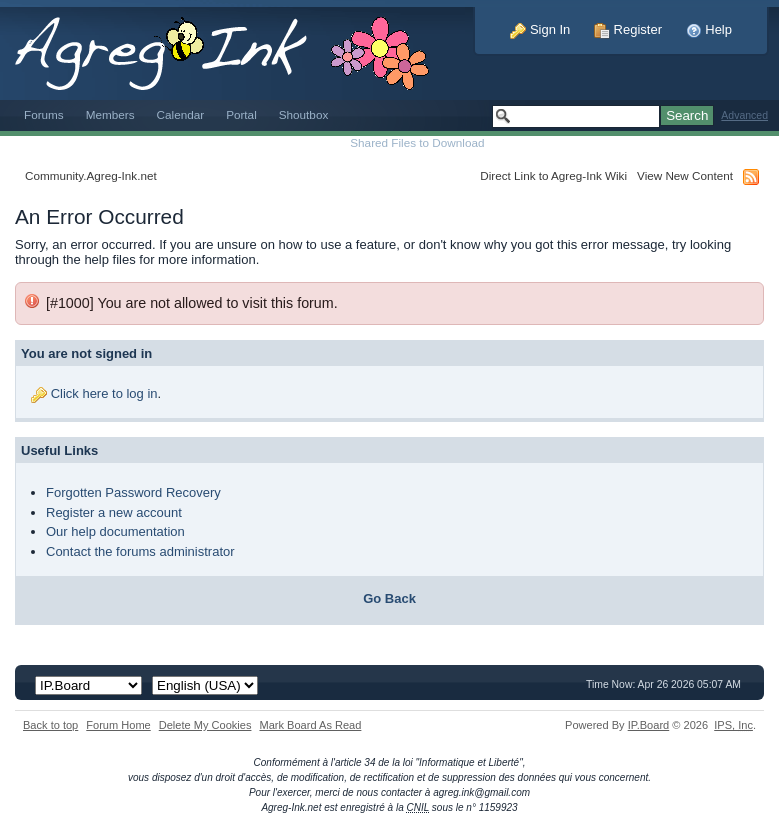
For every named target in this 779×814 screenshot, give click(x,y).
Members (110, 114)
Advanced (744, 115)
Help (709, 29)
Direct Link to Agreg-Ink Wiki (553, 175)
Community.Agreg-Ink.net (91, 175)
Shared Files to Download (417, 142)
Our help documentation (115, 531)
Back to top (50, 725)
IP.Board (649, 725)
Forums (44, 114)
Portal (241, 114)
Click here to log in (104, 393)
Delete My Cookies (205, 725)
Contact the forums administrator (140, 551)
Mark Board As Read (310, 725)
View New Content (685, 175)
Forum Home (118, 725)
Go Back (389, 598)
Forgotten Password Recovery (133, 492)
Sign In (540, 29)
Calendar (181, 114)
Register (628, 29)
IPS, (733, 725)
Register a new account (114, 512)
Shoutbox (304, 114)
